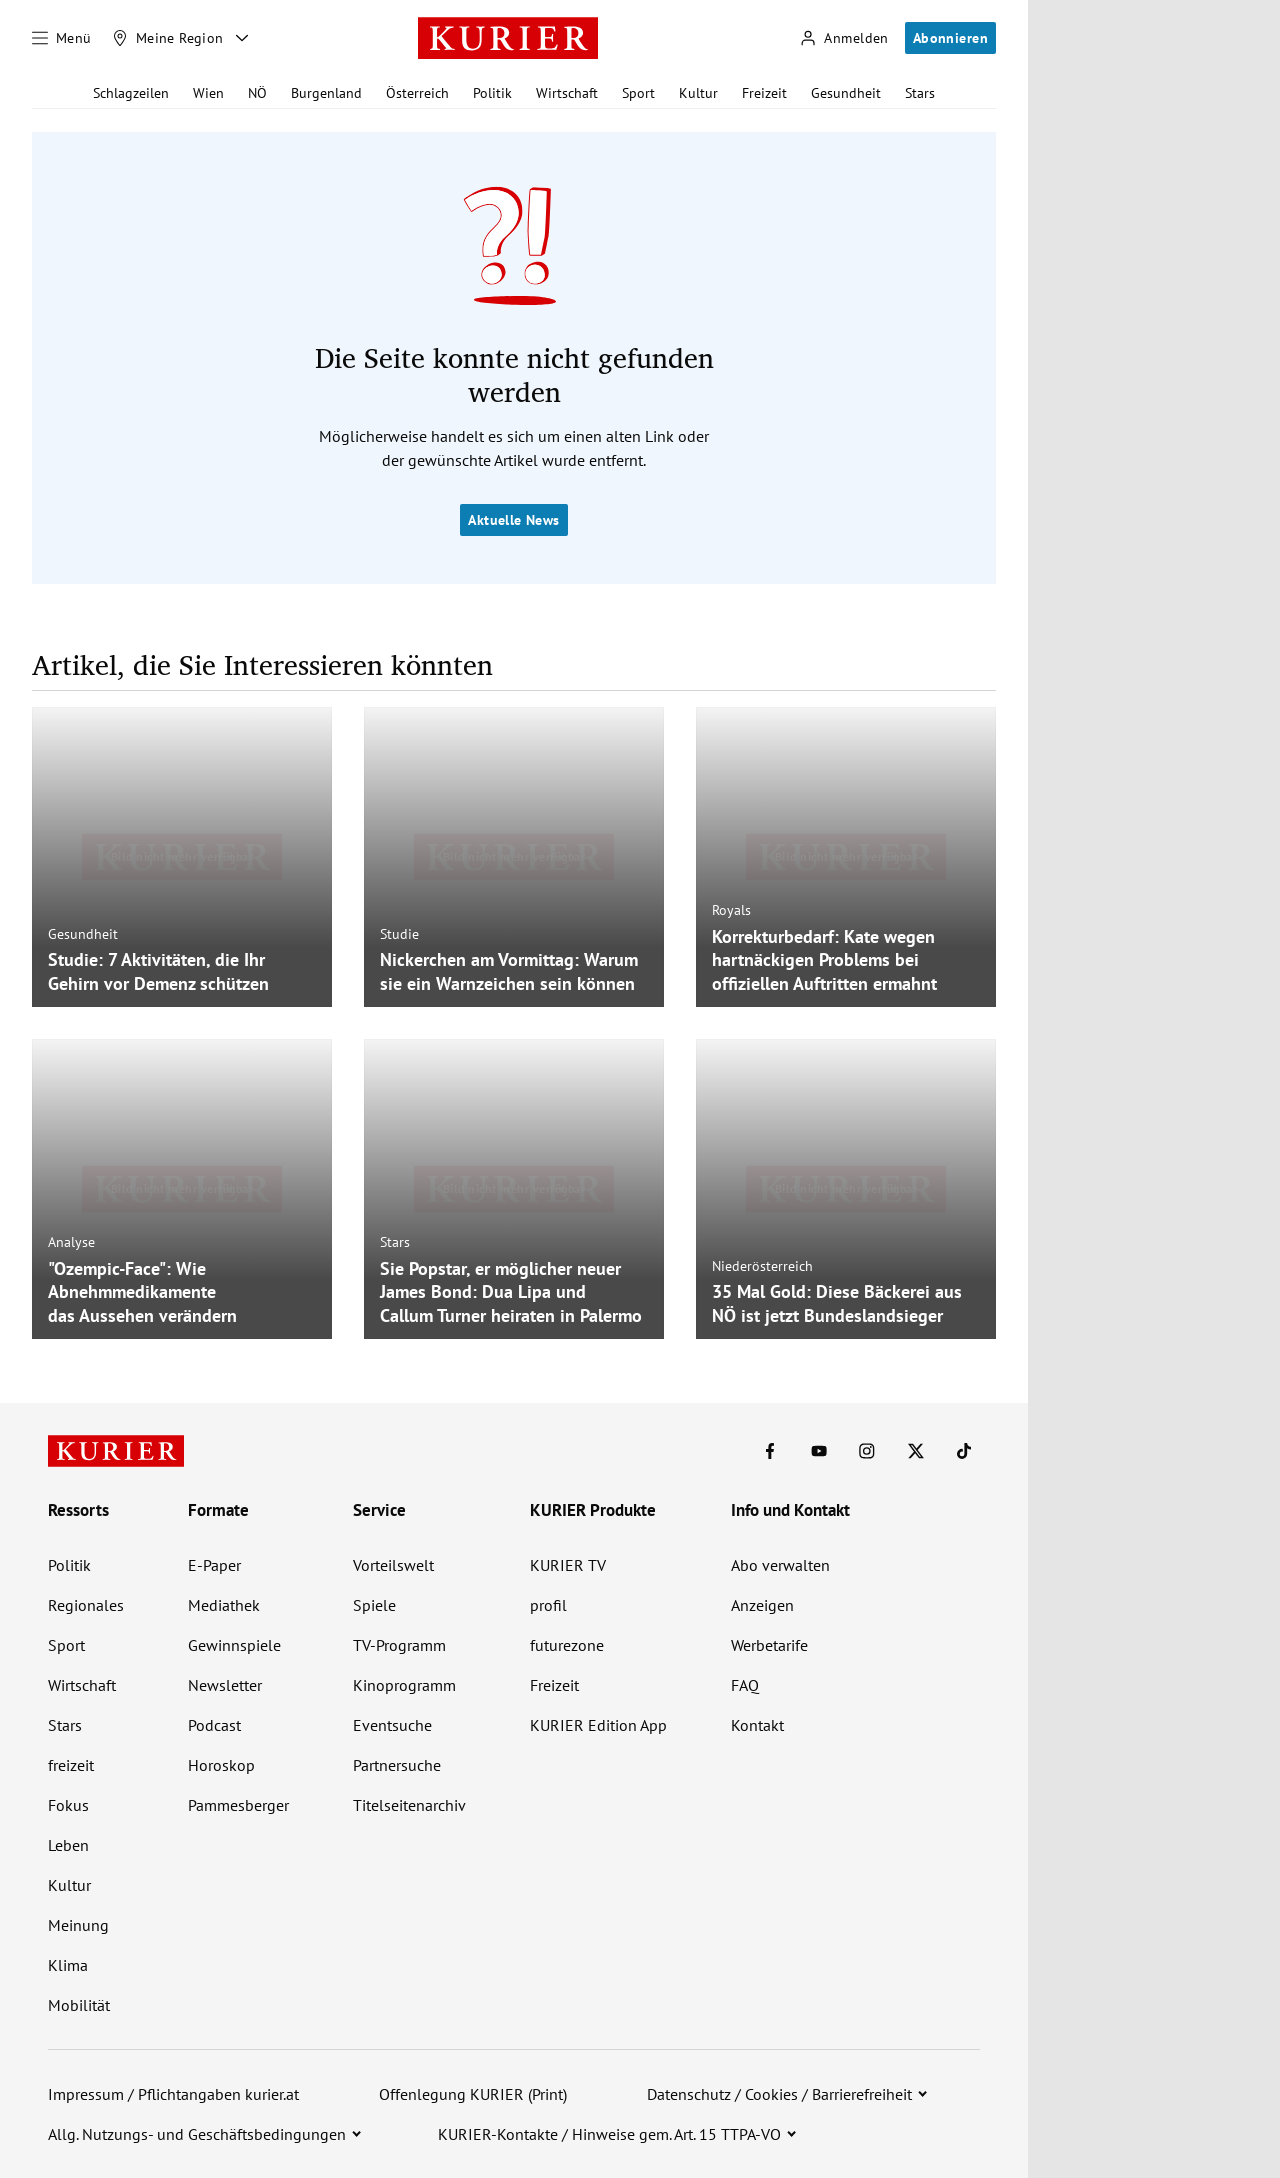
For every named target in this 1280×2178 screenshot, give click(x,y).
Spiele (374, 1605)
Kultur (698, 93)
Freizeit (764, 93)
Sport (638, 93)
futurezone (567, 1645)
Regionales (86, 1605)
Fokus (68, 1805)
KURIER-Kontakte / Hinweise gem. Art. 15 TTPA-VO (609, 2134)
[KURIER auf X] (916, 1451)
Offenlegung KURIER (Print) (473, 2094)
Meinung (78, 1925)
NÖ (257, 93)
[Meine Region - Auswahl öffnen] (242, 38)
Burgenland (326, 93)
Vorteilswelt (393, 1565)
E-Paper (214, 1565)
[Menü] (62, 38)
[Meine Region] (168, 38)
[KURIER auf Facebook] (770, 1451)
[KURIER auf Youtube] (819, 1451)
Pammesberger (238, 1805)
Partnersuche (397, 1765)
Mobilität (79, 2005)
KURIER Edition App (598, 1725)
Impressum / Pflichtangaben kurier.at (173, 2094)
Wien (208, 93)
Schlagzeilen (131, 93)
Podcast (214, 1725)
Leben (68, 1845)
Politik (492, 93)
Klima (68, 1965)
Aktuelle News (513, 520)
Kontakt (757, 1725)
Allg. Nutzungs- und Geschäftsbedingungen (197, 2134)
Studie (399, 934)
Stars (920, 93)
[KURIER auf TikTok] (964, 1451)
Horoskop (221, 1765)
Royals (731, 910)
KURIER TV (568, 1565)
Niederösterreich (762, 1266)
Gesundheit (846, 93)
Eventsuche (392, 1725)
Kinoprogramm (404, 1685)
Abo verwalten (780, 1565)
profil (548, 1605)
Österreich (417, 93)
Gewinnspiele (234, 1645)
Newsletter (225, 1685)
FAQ (745, 1685)
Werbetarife (769, 1645)
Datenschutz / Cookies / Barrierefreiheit (779, 2094)
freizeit (71, 1765)
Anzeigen (762, 1605)
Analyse (71, 1242)
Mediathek (224, 1605)
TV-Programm (399, 1645)
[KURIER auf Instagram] (867, 1451)
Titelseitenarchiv (409, 1805)
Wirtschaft (567, 93)
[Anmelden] (844, 38)
